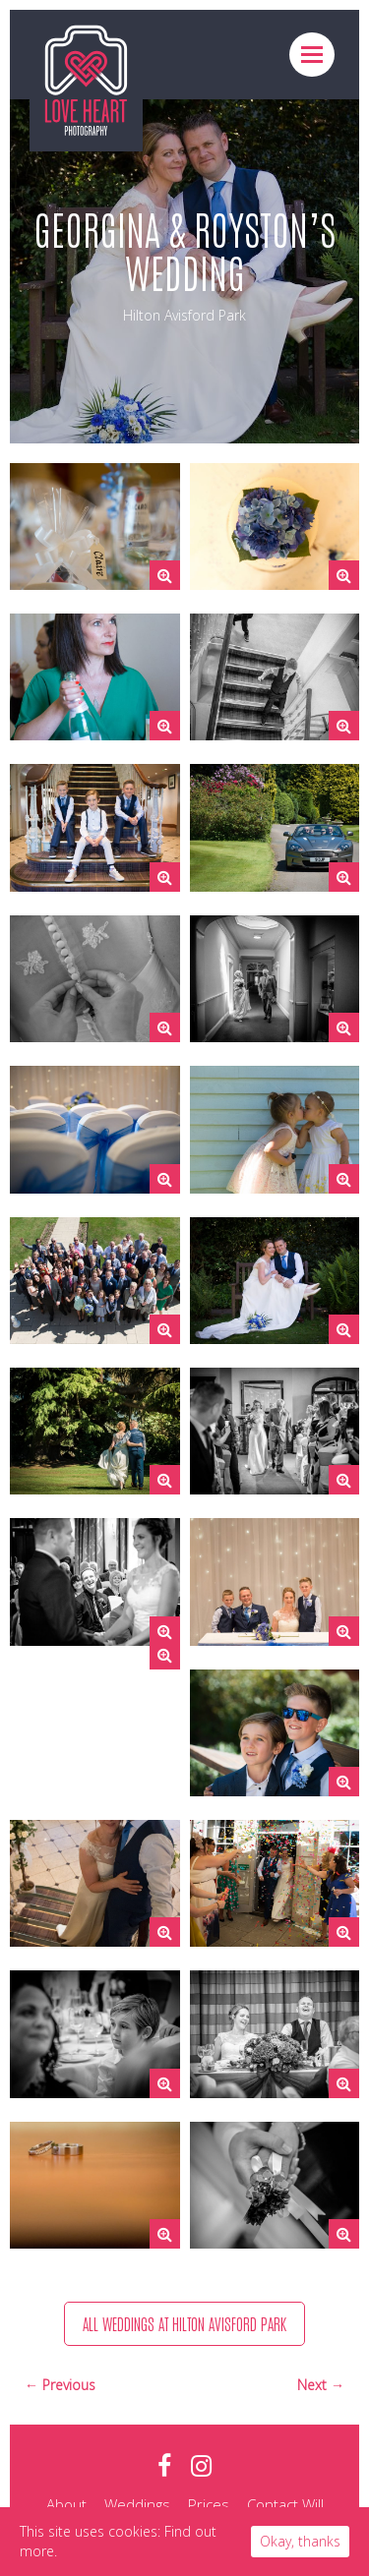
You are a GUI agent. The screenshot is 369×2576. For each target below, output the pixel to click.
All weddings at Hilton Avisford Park (184, 2323)
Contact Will (285, 2504)
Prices (208, 2504)
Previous (68, 2384)
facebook (164, 2466)
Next (314, 2384)
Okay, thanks (300, 2541)
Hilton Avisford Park (184, 315)
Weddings (137, 2504)
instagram (201, 2466)
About (66, 2504)
